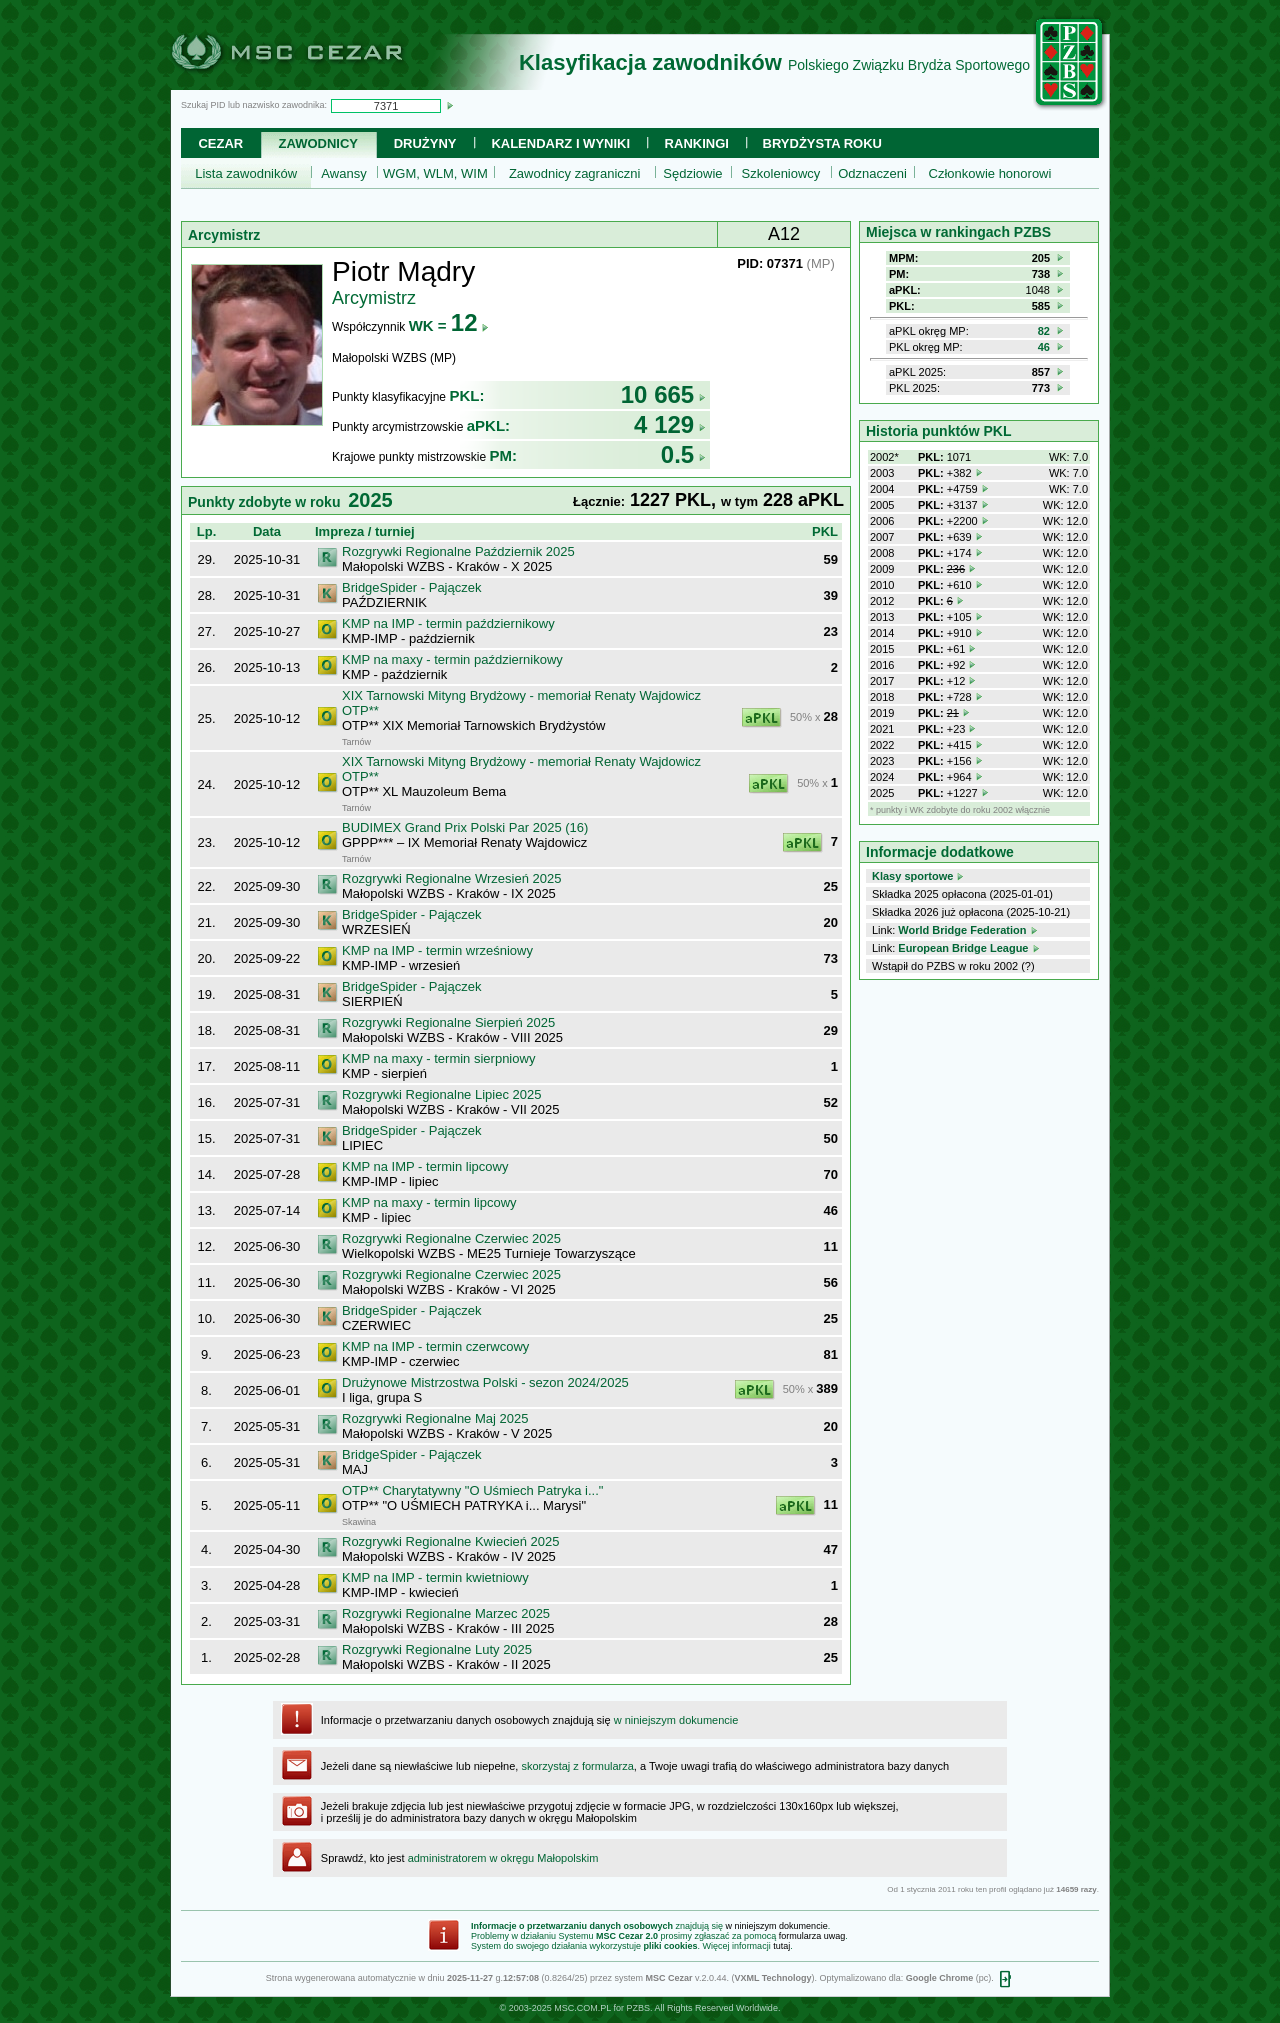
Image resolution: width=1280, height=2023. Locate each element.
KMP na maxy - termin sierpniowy (438, 1058)
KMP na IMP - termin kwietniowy (435, 1577)
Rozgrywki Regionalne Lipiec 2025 (441, 1094)
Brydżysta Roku (822, 143)
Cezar (220, 143)
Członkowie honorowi (990, 173)
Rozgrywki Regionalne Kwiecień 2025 (451, 1541)
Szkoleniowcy (781, 173)
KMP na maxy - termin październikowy (452, 659)
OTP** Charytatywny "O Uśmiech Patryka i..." (472, 1490)
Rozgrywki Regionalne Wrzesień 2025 (451, 878)
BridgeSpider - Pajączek (411, 587)
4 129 (670, 424)
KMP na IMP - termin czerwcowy (435, 1346)
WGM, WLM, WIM (435, 173)
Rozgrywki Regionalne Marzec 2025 (446, 1613)
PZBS (638, 2008)
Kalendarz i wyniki (560, 143)
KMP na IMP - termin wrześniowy (437, 950)
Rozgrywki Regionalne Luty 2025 (437, 1649)
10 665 (663, 394)
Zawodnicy (318, 143)
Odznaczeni (872, 173)
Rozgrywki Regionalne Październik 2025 (458, 551)
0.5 (683, 454)
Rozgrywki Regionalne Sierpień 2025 (448, 1022)
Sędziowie (692, 173)
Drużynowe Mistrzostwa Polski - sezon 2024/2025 (485, 1382)
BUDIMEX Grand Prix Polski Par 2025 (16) (465, 827)
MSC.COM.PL (582, 2008)
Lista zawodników (246, 173)
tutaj (781, 1946)
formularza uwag (812, 1936)
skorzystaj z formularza (577, 1766)
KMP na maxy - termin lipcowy (429, 1202)
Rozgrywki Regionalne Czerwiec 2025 (451, 1238)
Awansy (343, 173)
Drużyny (425, 143)
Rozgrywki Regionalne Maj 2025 (435, 1418)
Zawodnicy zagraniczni (575, 173)
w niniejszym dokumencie (676, 1720)
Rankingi (697, 143)
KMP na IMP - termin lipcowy (425, 1166)
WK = (449, 325)
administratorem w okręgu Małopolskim (503, 1858)
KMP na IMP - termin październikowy (448, 623)
